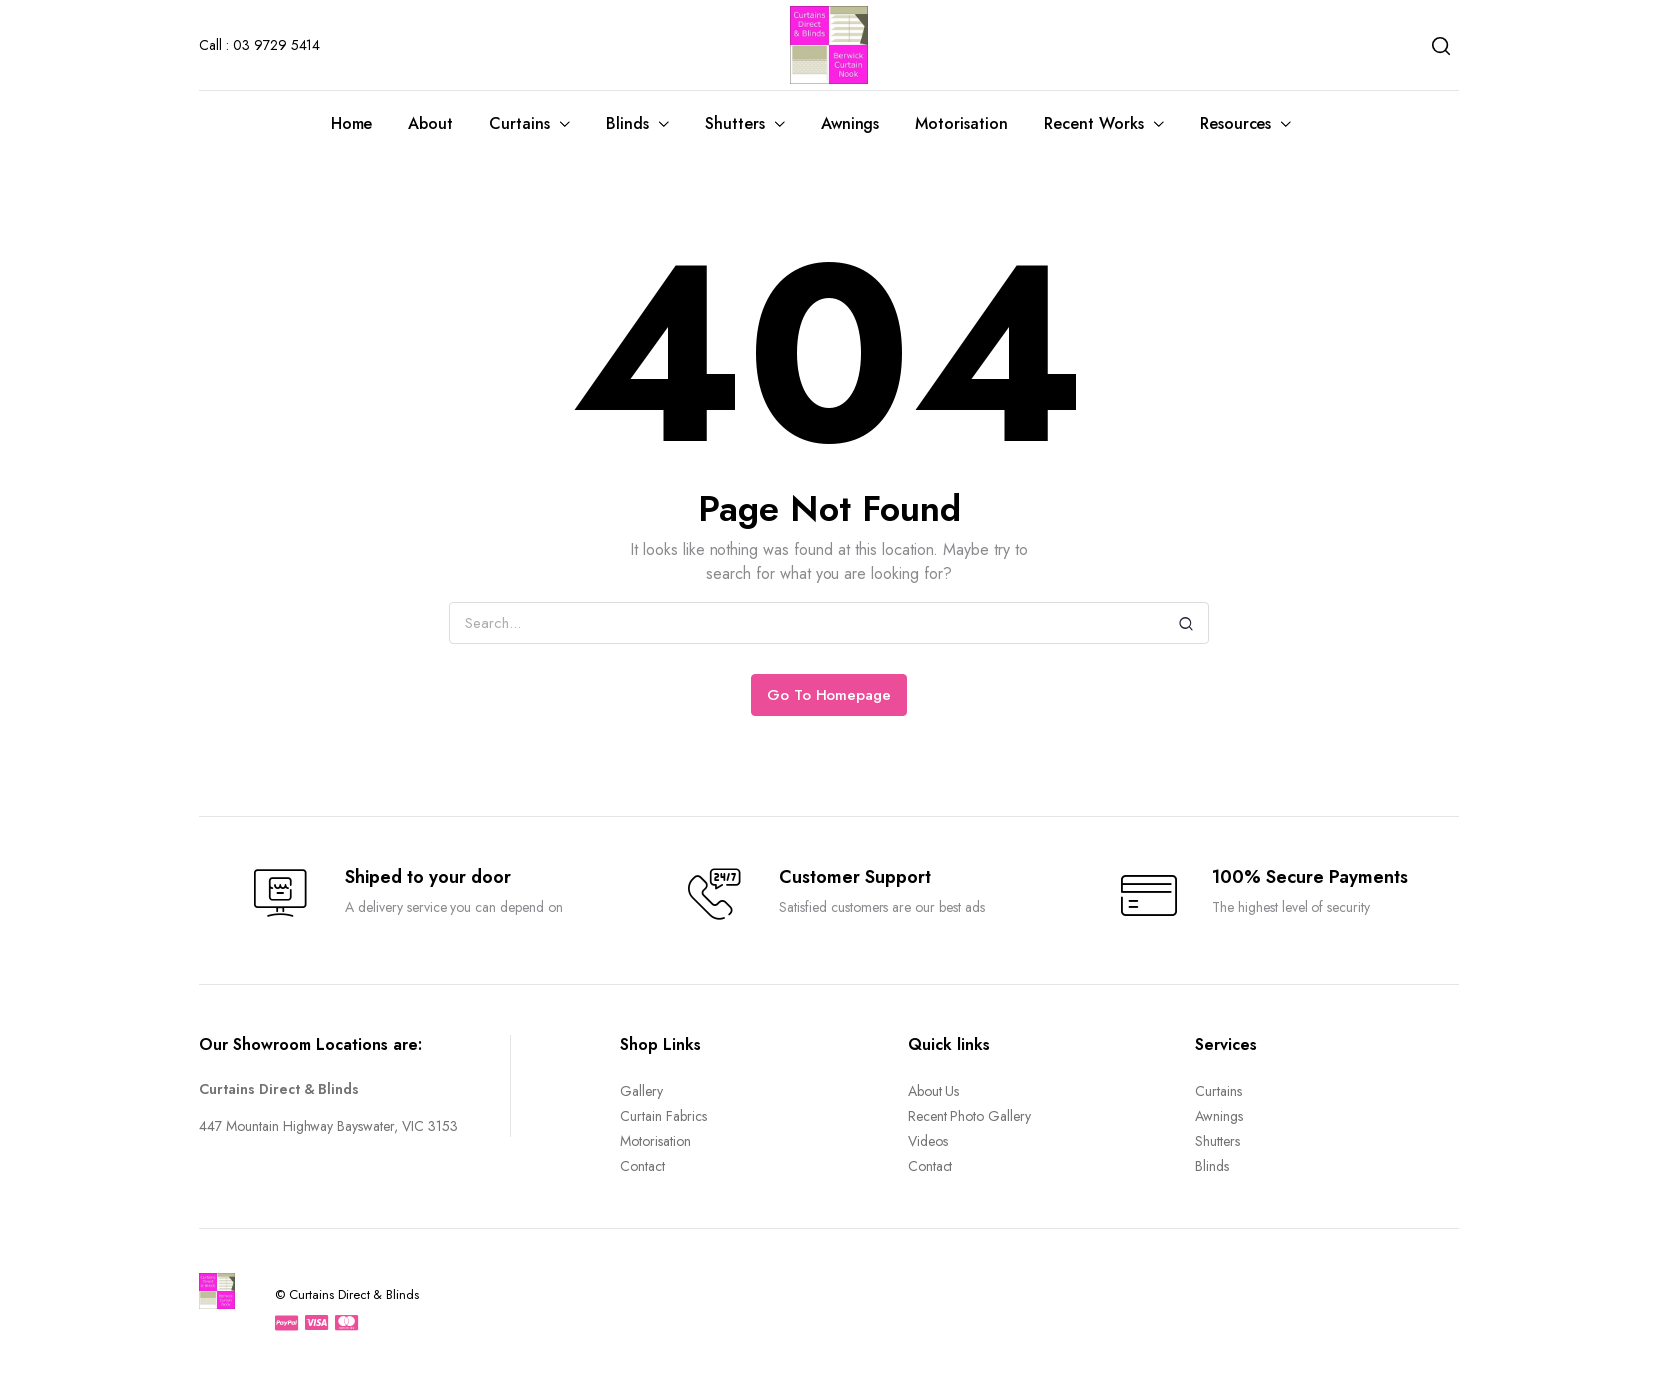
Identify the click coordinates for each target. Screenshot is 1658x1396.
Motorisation (961, 123)
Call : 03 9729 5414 (259, 45)
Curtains (519, 123)
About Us (934, 1091)
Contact (642, 1166)
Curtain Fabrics (663, 1116)
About (430, 123)
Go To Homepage (829, 695)
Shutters (735, 123)
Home (352, 123)
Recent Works (1094, 123)
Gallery (641, 1091)
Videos (928, 1141)
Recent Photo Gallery (969, 1116)
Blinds (627, 123)
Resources (1236, 123)
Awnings (850, 123)
